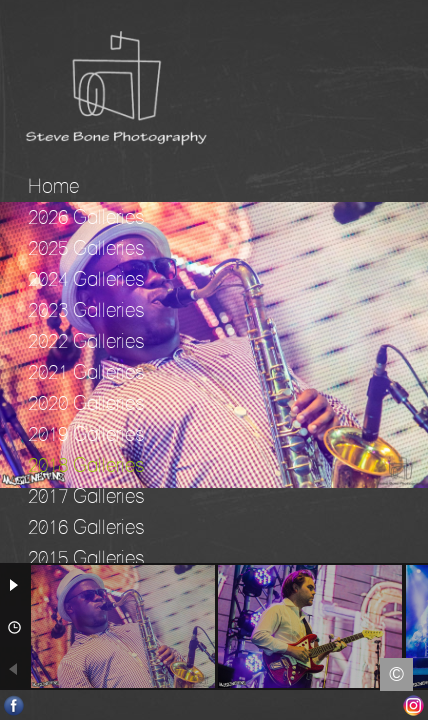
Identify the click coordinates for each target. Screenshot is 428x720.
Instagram (413, 705)
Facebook (14, 705)
